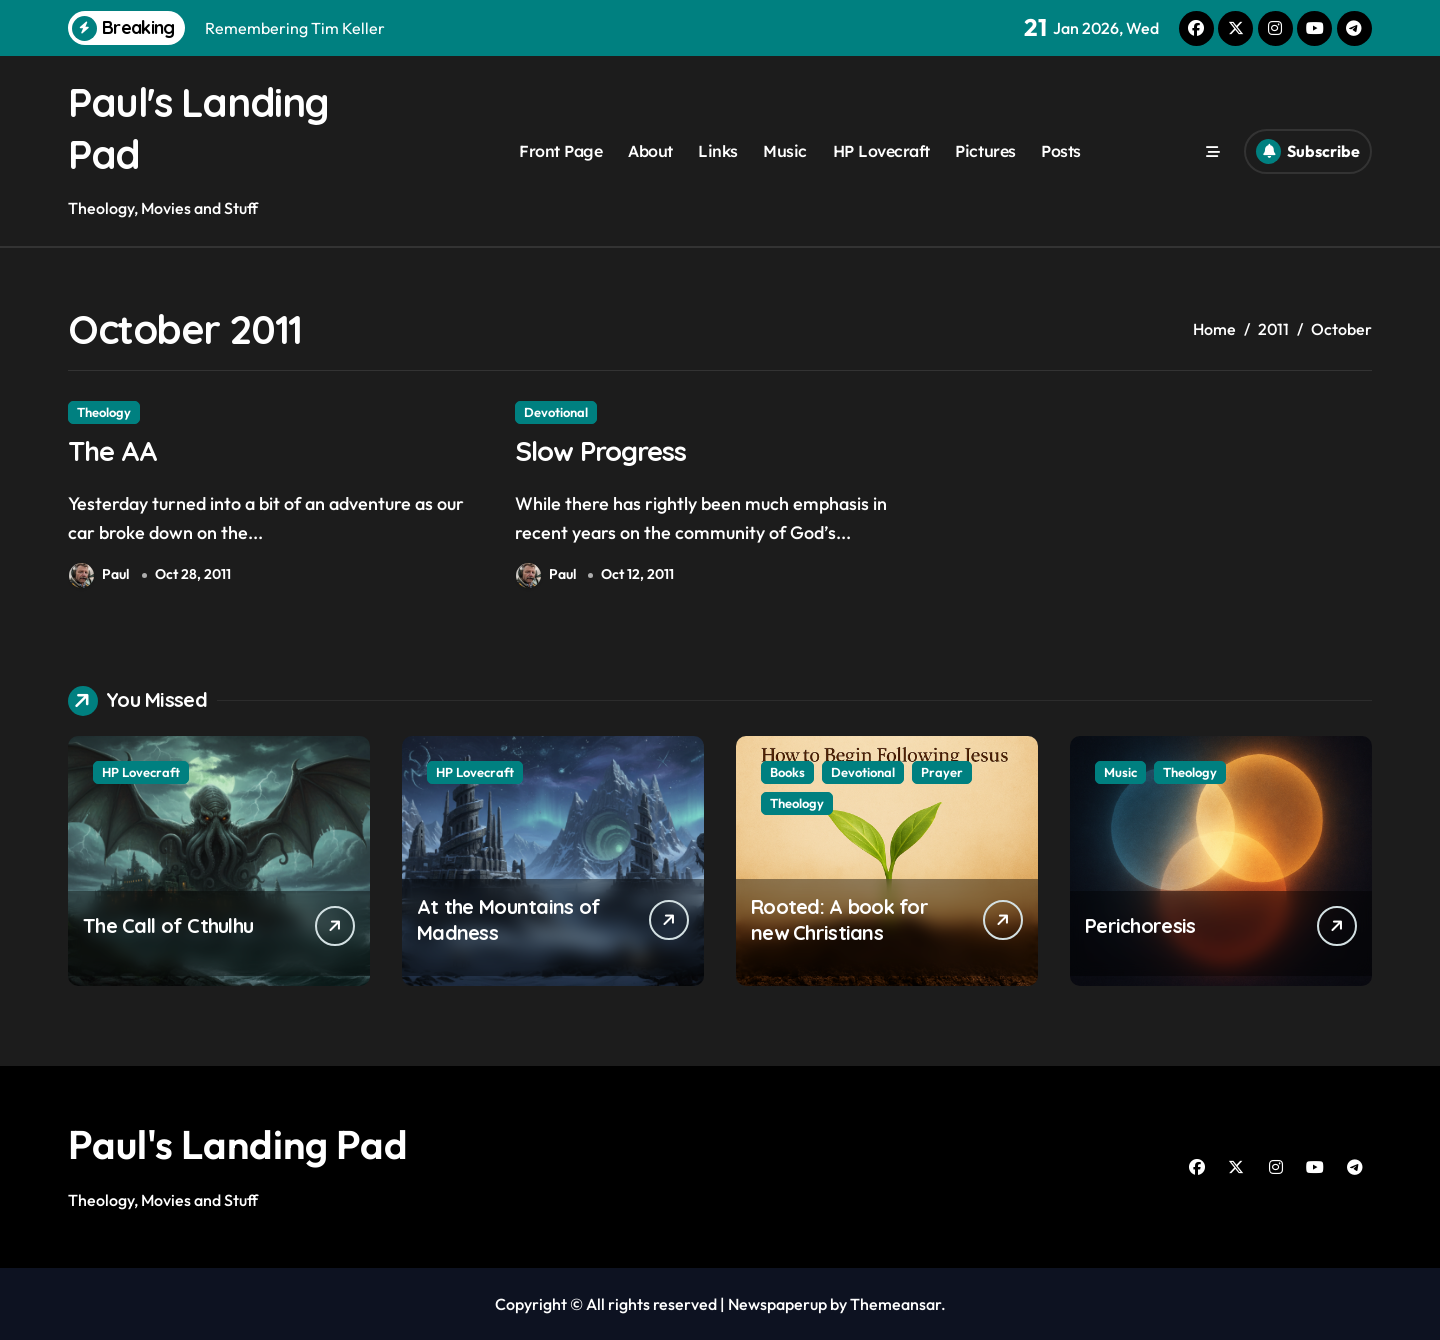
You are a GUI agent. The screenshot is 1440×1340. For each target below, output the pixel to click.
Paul (99, 575)
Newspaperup (777, 1304)
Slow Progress (600, 451)
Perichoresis (1140, 925)
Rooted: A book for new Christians (839, 919)
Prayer (942, 772)
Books (787, 772)
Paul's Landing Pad (238, 1144)
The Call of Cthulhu (168, 925)
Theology (104, 412)
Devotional (556, 412)
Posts (1061, 151)
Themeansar (895, 1304)
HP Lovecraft (881, 151)
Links (718, 151)
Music (785, 151)
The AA (112, 451)
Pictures (985, 151)
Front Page (560, 151)
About (650, 151)
